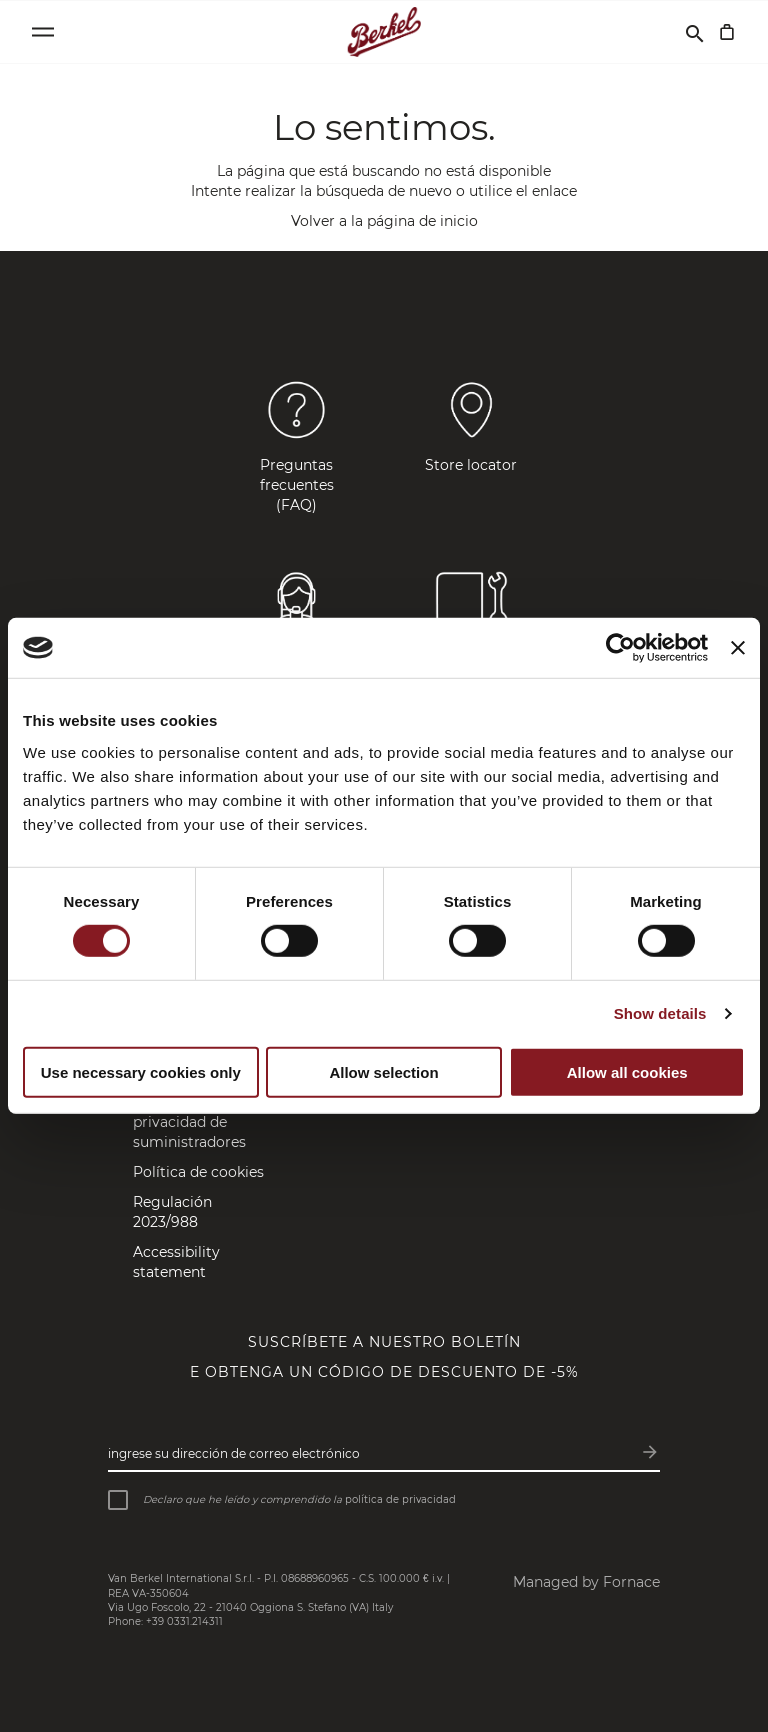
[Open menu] (43, 32)
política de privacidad (400, 1499)
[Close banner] (738, 648)
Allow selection (383, 1072)
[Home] (384, 32)
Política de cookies (198, 1172)
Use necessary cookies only (141, 1072)
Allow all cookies (627, 1072)
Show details (660, 1013)
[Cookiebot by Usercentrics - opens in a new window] (620, 648)
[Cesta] (727, 32)
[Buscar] (695, 32)
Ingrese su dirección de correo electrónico (234, 1453)
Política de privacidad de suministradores (189, 1122)
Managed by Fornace (586, 1582)
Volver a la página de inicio (384, 221)
